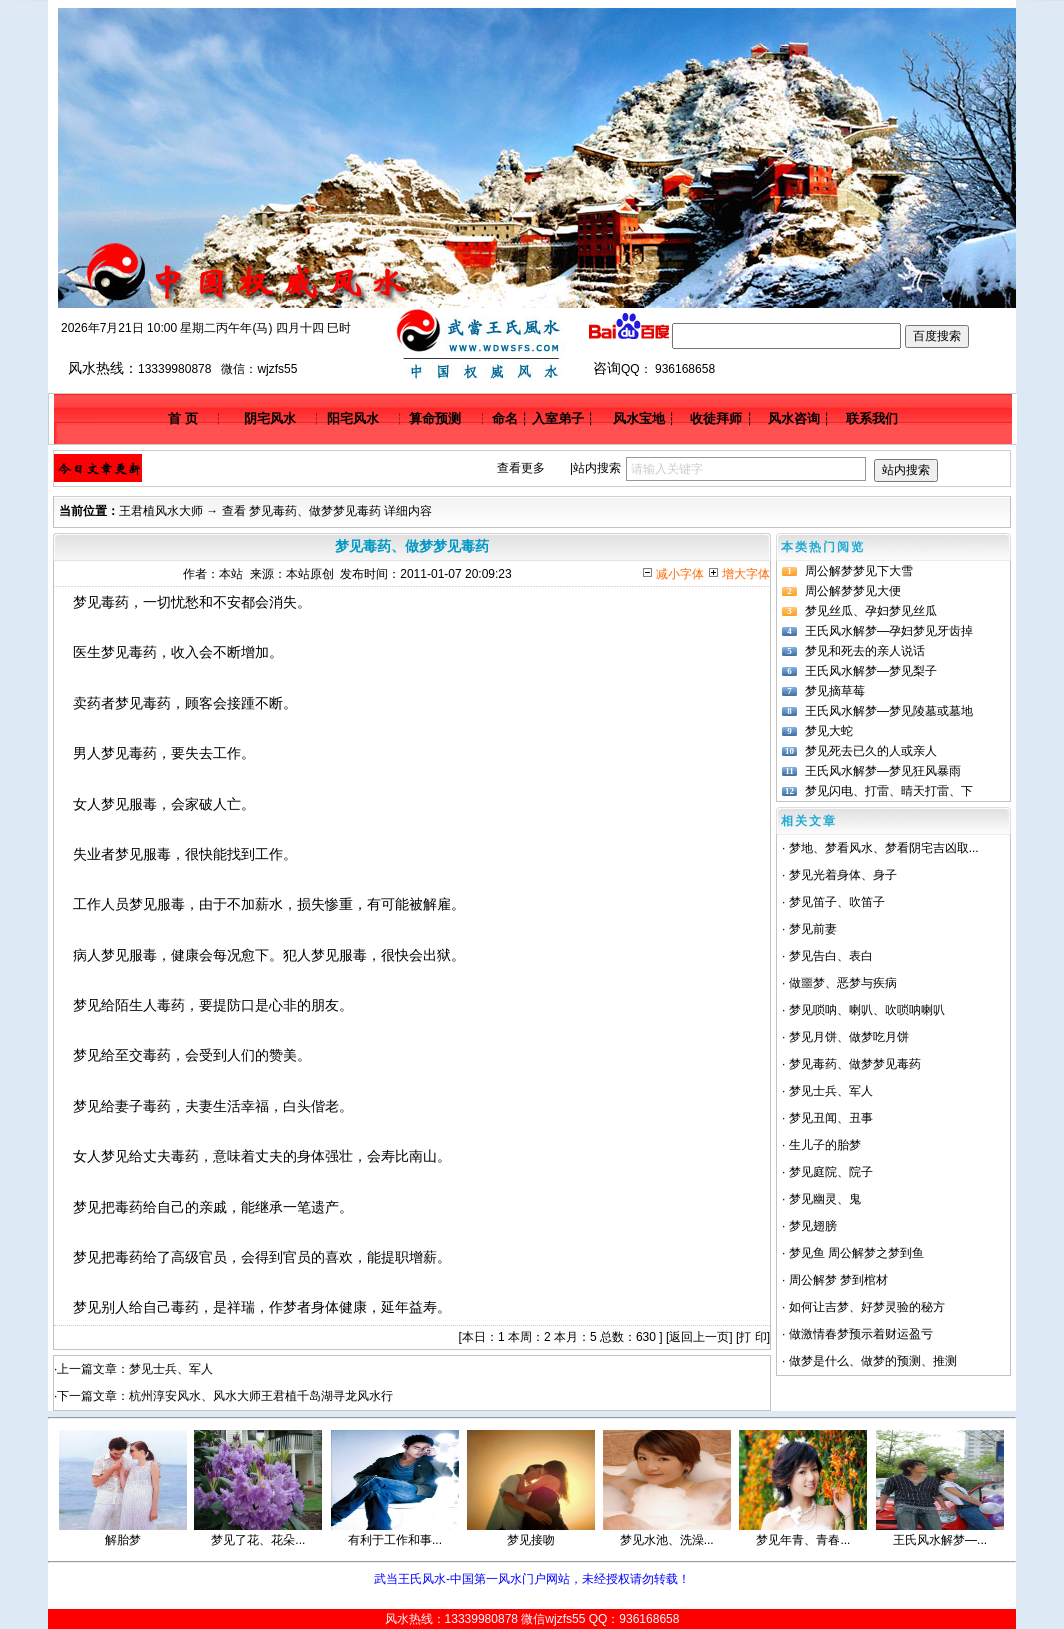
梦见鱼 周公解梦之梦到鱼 (856, 1253)
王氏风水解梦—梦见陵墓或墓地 (889, 711)
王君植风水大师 (161, 511)
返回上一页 (699, 1337)
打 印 (752, 1337)
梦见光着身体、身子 (843, 875)
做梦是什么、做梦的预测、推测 (873, 1361)
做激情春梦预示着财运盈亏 (861, 1334)
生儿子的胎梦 (825, 1145)
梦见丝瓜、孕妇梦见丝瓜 (871, 611)
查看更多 (521, 468)
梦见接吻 (531, 1540)
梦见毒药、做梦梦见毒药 (855, 1064)
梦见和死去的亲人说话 (865, 651)
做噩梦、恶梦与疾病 (843, 983)
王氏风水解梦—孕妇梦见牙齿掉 (889, 631)
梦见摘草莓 (835, 691)
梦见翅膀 (813, 1226)
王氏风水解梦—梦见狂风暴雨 (883, 771)
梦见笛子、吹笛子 (837, 902)
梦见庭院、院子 (831, 1172)
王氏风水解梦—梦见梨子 (871, 671)
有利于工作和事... (395, 1540)
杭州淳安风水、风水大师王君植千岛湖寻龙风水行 (261, 1396)
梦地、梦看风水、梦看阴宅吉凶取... (884, 848)
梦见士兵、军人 (171, 1369)
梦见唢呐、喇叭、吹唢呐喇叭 (867, 1010)
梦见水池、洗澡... (667, 1540)
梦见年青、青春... (803, 1540)
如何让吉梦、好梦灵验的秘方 (867, 1307)
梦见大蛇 (829, 731)
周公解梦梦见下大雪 (859, 571)
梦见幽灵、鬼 (825, 1199)
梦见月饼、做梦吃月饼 (849, 1037)
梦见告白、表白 (831, 956)
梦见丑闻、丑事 (831, 1118)
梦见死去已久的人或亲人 (871, 751)
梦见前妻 (813, 929)
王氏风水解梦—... (940, 1540)
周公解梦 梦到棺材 (838, 1280)
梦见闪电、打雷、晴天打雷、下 (889, 791)
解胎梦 (123, 1540)
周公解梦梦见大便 (853, 591)
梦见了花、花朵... (258, 1540)
